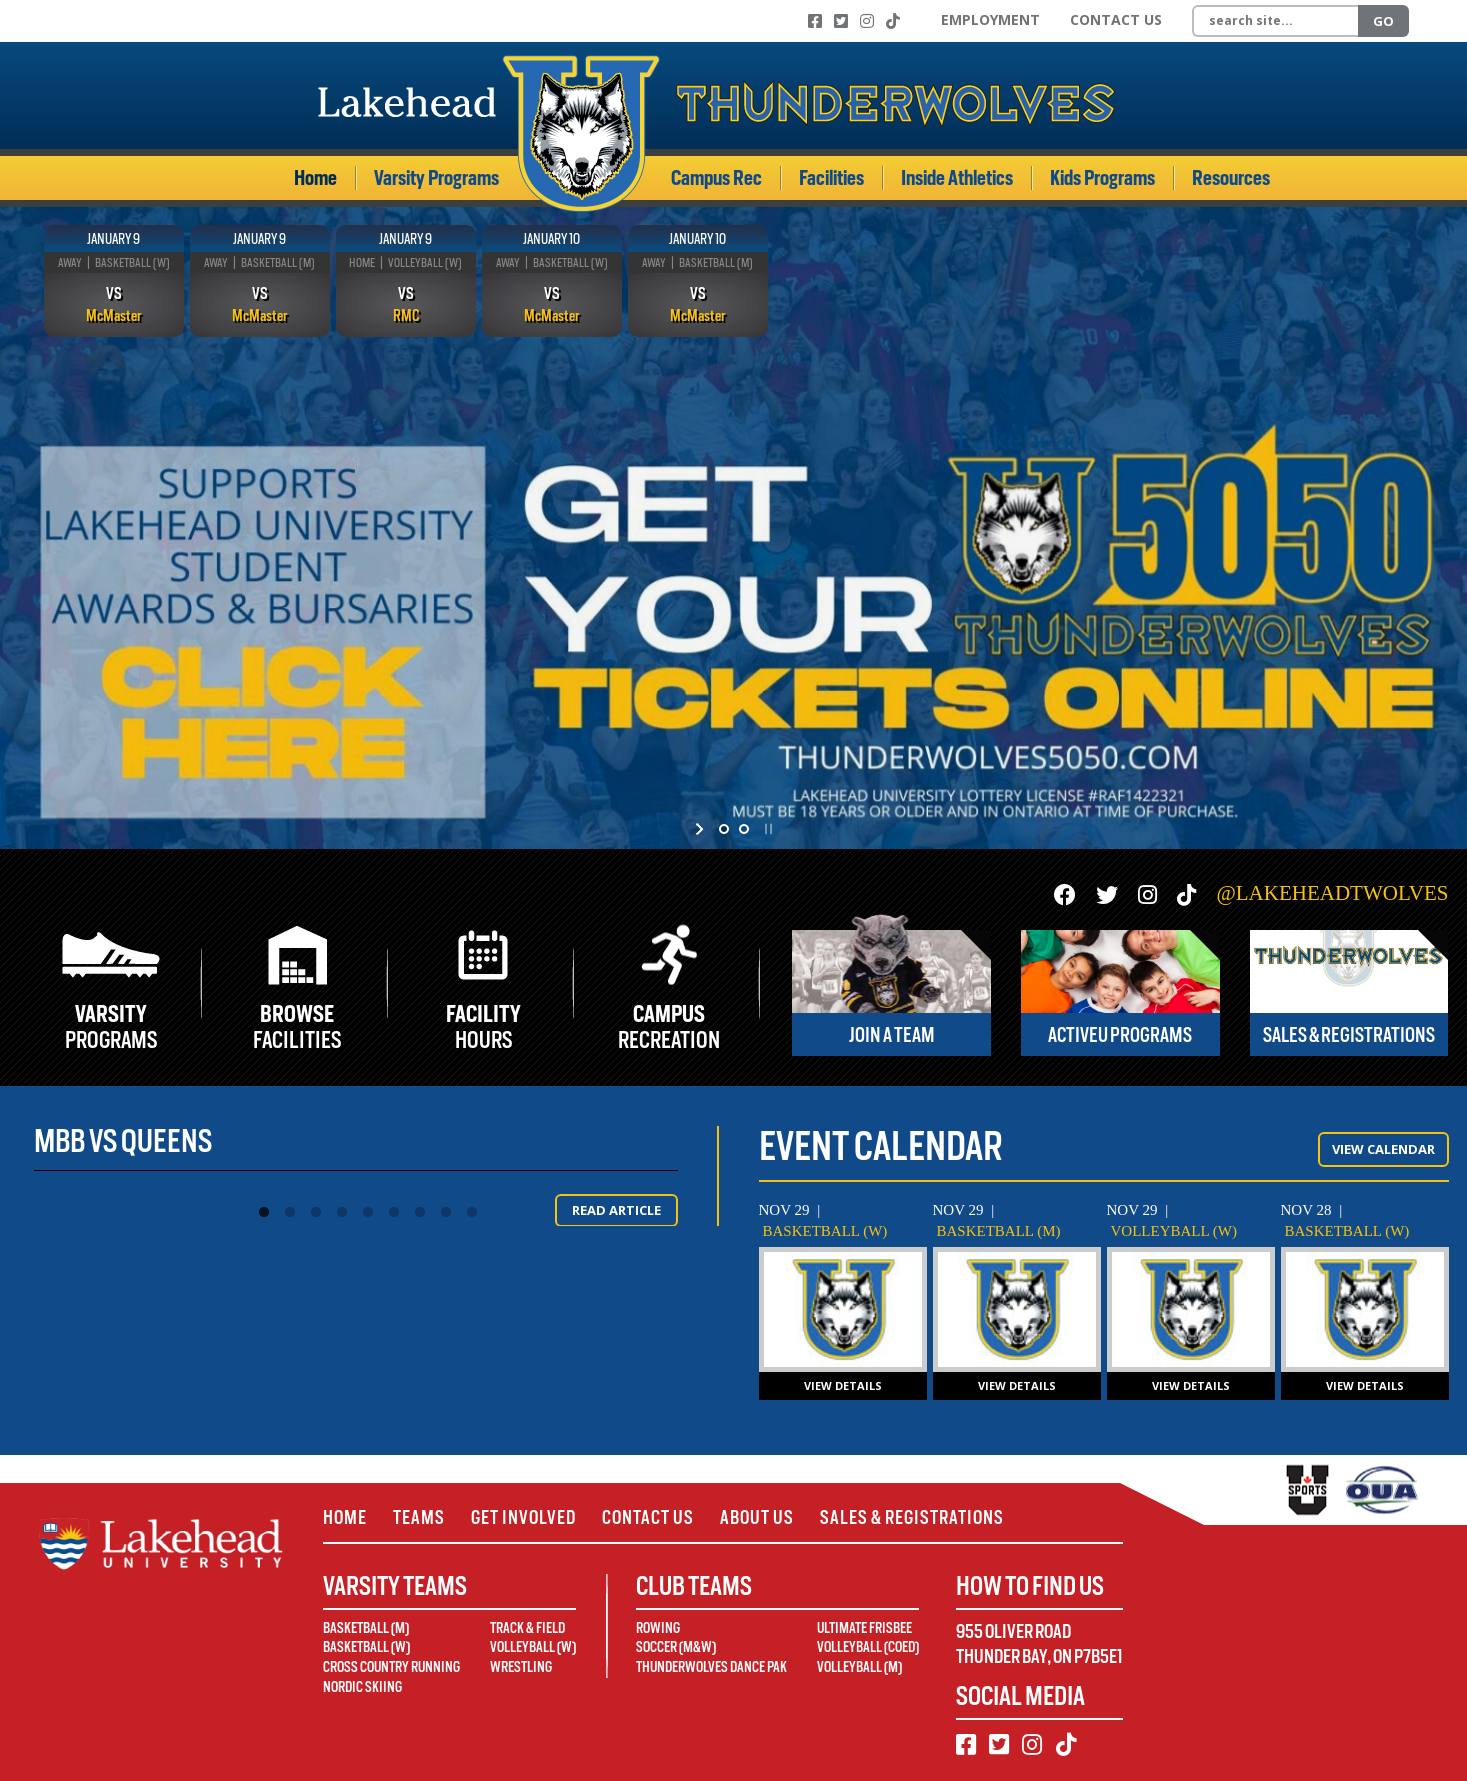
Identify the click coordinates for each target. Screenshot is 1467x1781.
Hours (483, 1027)
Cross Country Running (391, 1667)
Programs (112, 1027)
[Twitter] (841, 21)
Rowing (658, 1628)
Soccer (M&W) (676, 1647)
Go (1383, 21)
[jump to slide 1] (724, 829)
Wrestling (521, 1667)
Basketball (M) (366, 1628)
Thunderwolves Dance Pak (711, 1667)
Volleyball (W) (533, 1647)
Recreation (669, 1027)
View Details (843, 1385)
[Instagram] (867, 21)
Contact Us (1116, 19)
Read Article (616, 1210)
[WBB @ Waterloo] (843, 1309)
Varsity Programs (436, 178)
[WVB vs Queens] (1191, 1309)
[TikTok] (893, 21)
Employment (990, 19)
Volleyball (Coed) (868, 1647)
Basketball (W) (366, 1647)
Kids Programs (1102, 178)
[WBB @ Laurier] (1365, 1309)
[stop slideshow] (766, 829)
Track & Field (527, 1628)
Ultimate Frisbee (864, 1628)
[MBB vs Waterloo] (1017, 1309)
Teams (419, 1517)
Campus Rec (716, 178)
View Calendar (1383, 1149)
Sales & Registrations (912, 1517)
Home (315, 178)
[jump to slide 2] (744, 829)
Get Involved (523, 1517)
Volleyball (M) (859, 1667)
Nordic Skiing (362, 1687)
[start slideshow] (701, 829)
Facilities (831, 178)
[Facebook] (815, 21)
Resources (1231, 178)
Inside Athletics (957, 178)
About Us (757, 1517)
